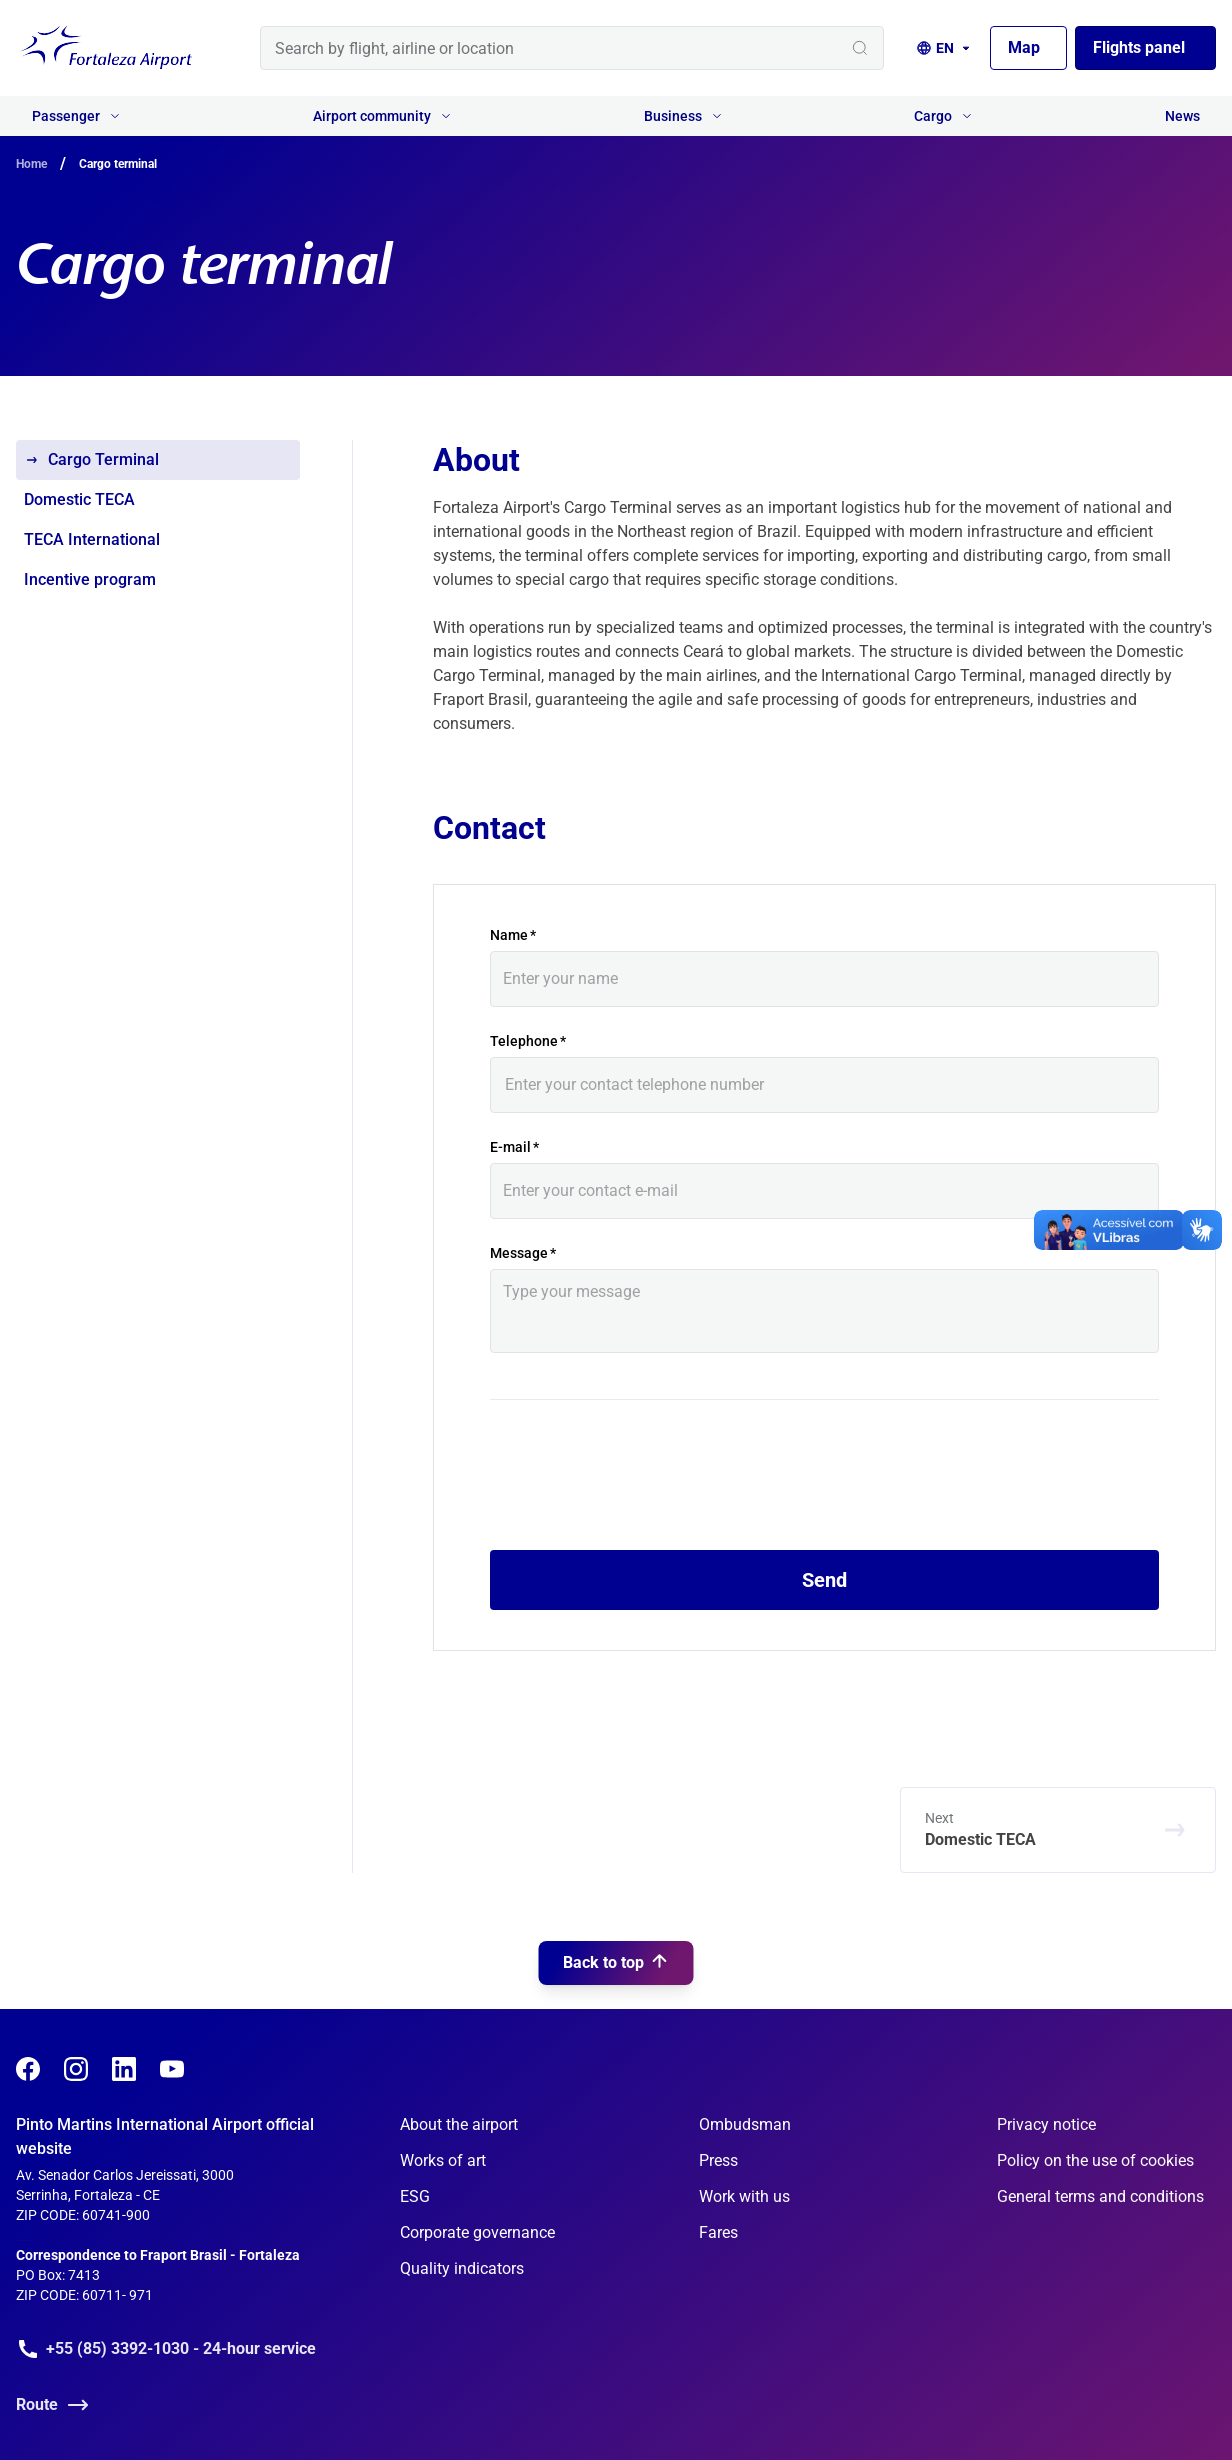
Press (718, 2160)
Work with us (744, 2196)
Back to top (616, 1875)
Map (1024, 47)
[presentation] (642, 1487)
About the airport (459, 2124)
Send (824, 1580)
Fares (718, 2232)
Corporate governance (477, 2232)
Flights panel (1139, 47)
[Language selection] (945, 48)
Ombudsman (745, 2124)
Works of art (443, 2160)
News (1182, 116)
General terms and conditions (1100, 2196)
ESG (415, 2196)
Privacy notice (1046, 2124)
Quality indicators (462, 2268)
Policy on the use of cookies (1095, 2160)
